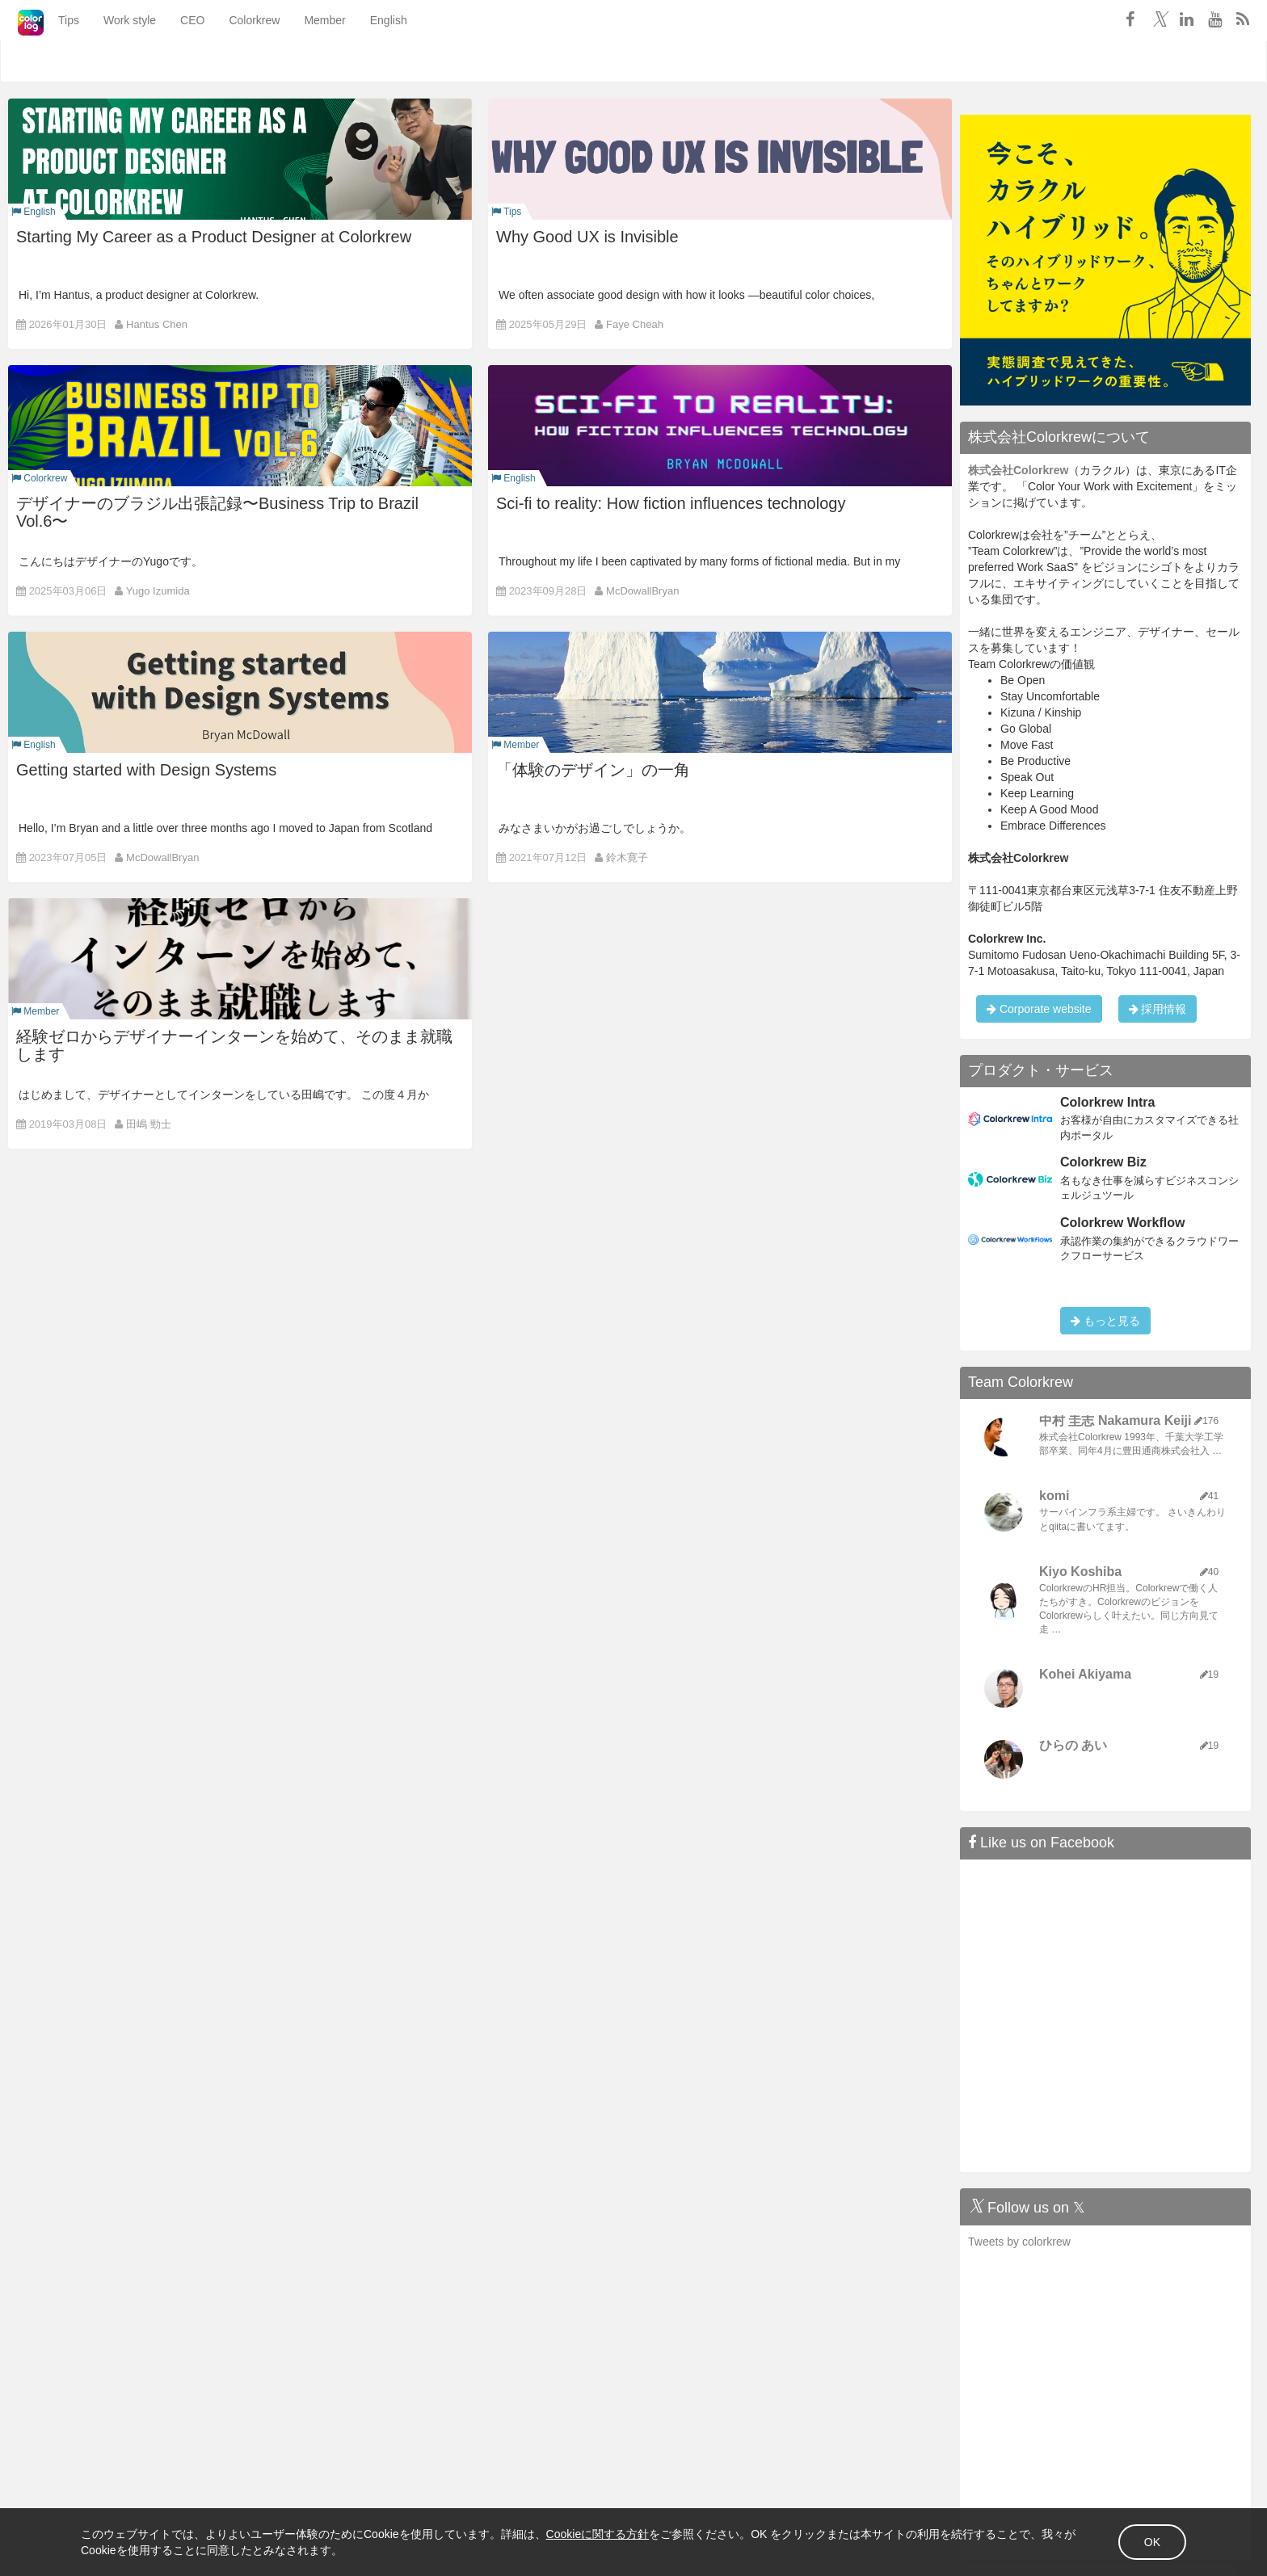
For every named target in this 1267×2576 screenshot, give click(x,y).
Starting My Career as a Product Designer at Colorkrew (213, 237)
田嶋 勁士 (148, 1124)
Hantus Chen (156, 324)
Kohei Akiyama (1085, 1674)
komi (1054, 1495)
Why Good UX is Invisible (587, 237)
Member (303, 61)
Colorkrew (233, 61)
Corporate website (1039, 1008)
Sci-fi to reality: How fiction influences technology (670, 503)
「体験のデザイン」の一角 (593, 770)
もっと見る (1105, 1320)
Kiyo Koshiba (1080, 1571)
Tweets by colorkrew (1019, 2241)
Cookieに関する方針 (598, 2534)
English (367, 61)
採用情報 (1158, 1008)
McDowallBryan (642, 591)
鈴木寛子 (627, 857)
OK (1152, 2542)
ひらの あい (1073, 1745)
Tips (47, 61)
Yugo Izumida (158, 591)
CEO (171, 61)
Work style (108, 61)
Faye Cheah (634, 324)
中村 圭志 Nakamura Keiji (1115, 1420)
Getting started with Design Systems (146, 770)
